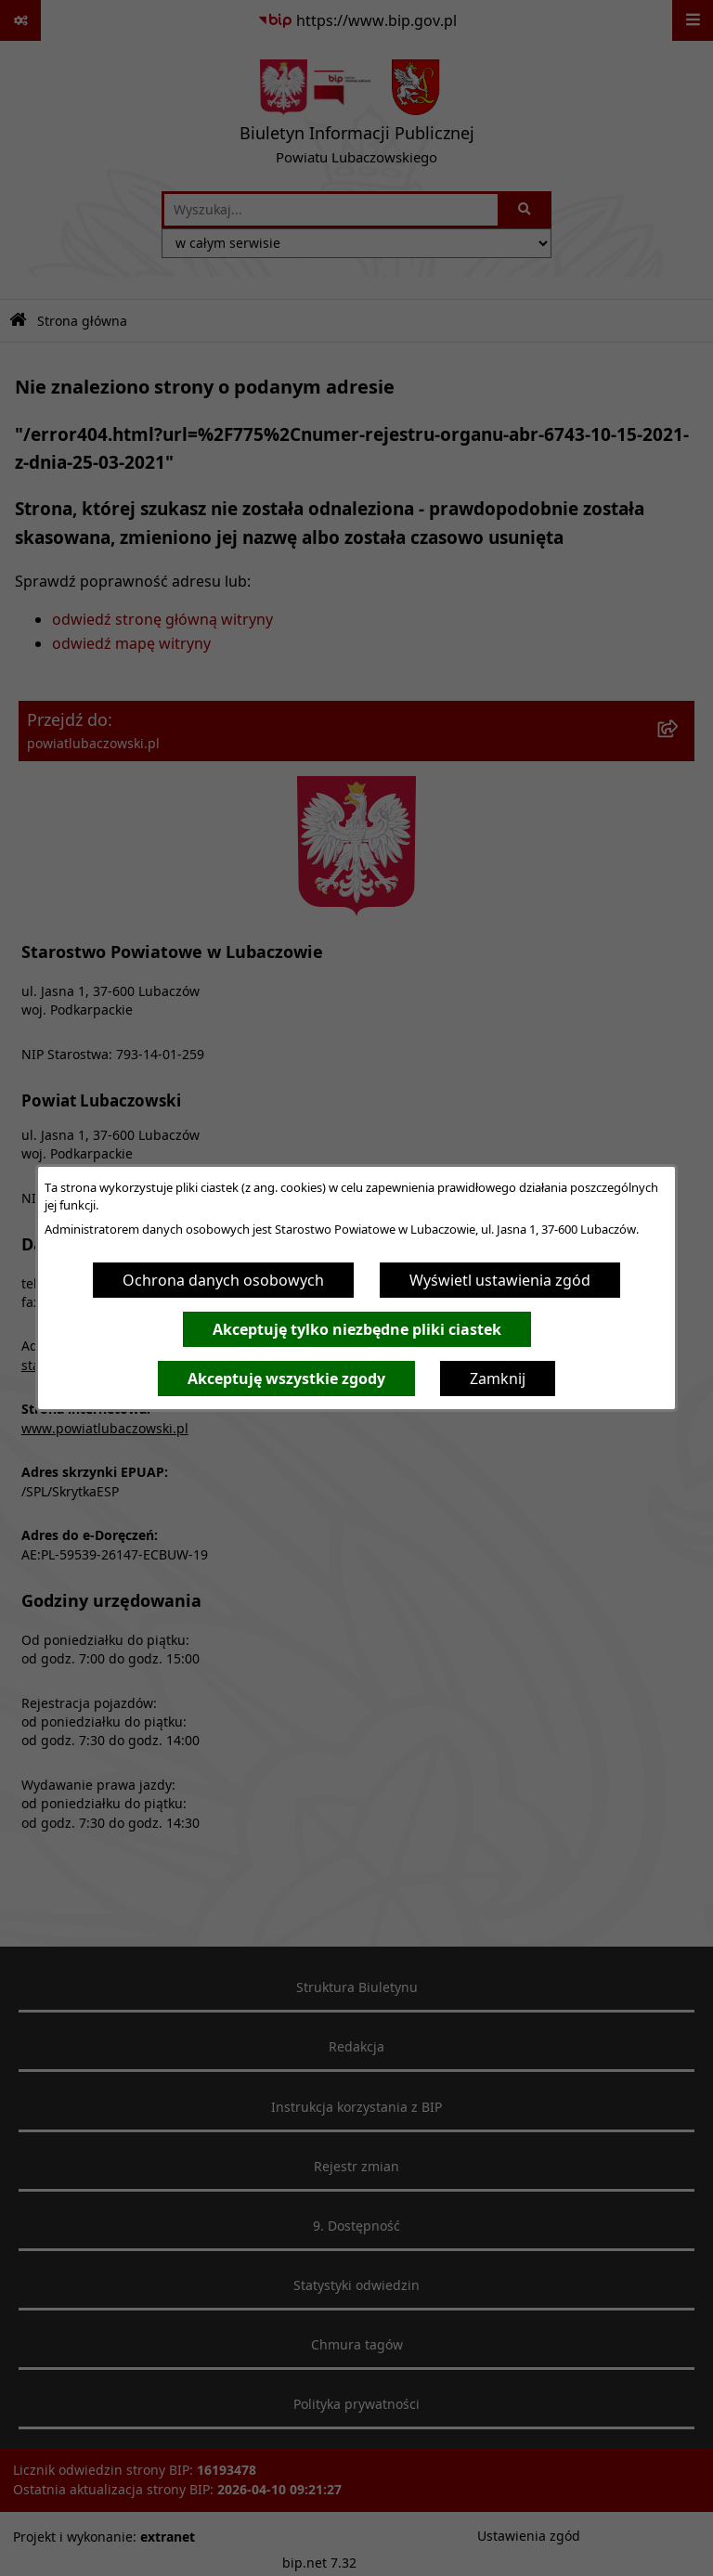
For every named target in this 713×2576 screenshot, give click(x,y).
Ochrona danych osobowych (223, 1280)
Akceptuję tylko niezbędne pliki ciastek (357, 1329)
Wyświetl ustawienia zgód (499, 1280)
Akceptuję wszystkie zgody (286, 1378)
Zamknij (497, 1378)
